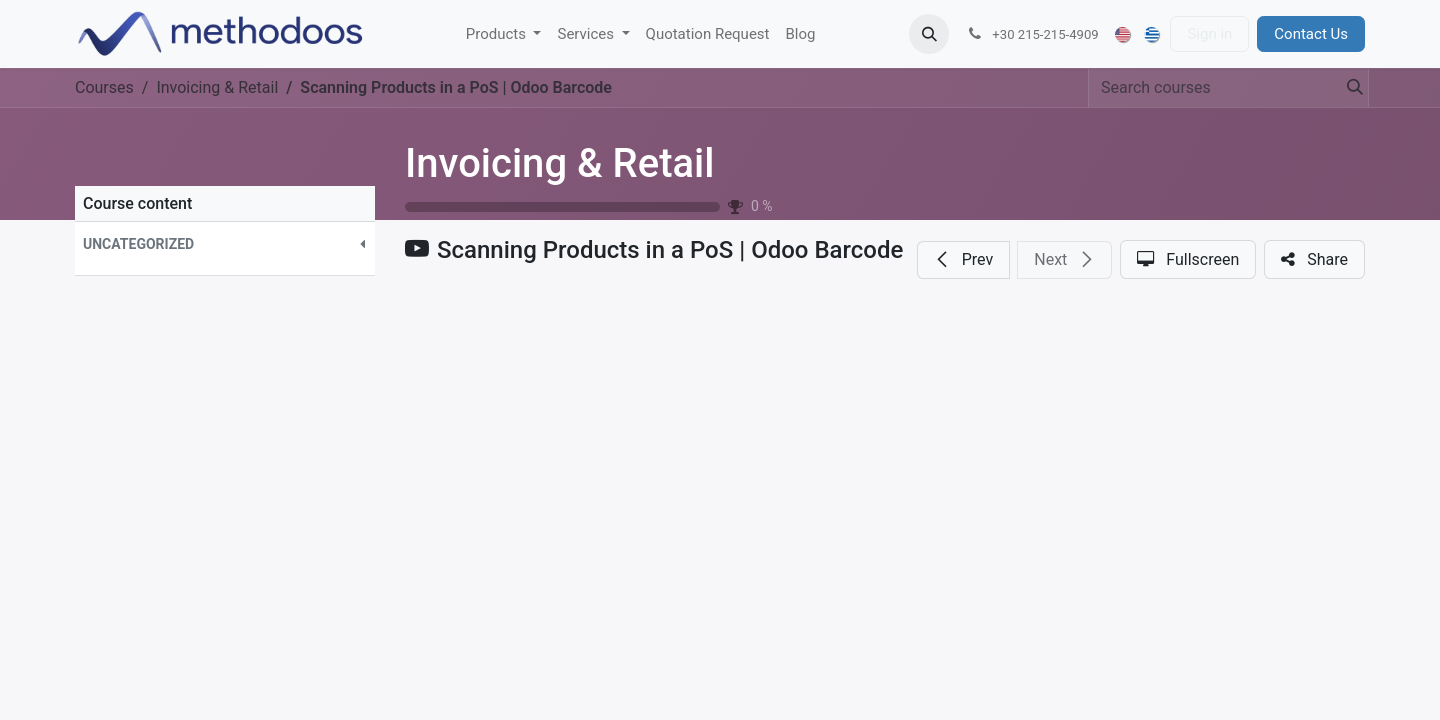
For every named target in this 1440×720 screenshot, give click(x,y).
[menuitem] (504, 34)
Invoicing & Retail (559, 163)
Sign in (1209, 34)
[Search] (1349, 88)
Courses (104, 87)
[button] (929, 34)
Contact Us (1311, 34)
